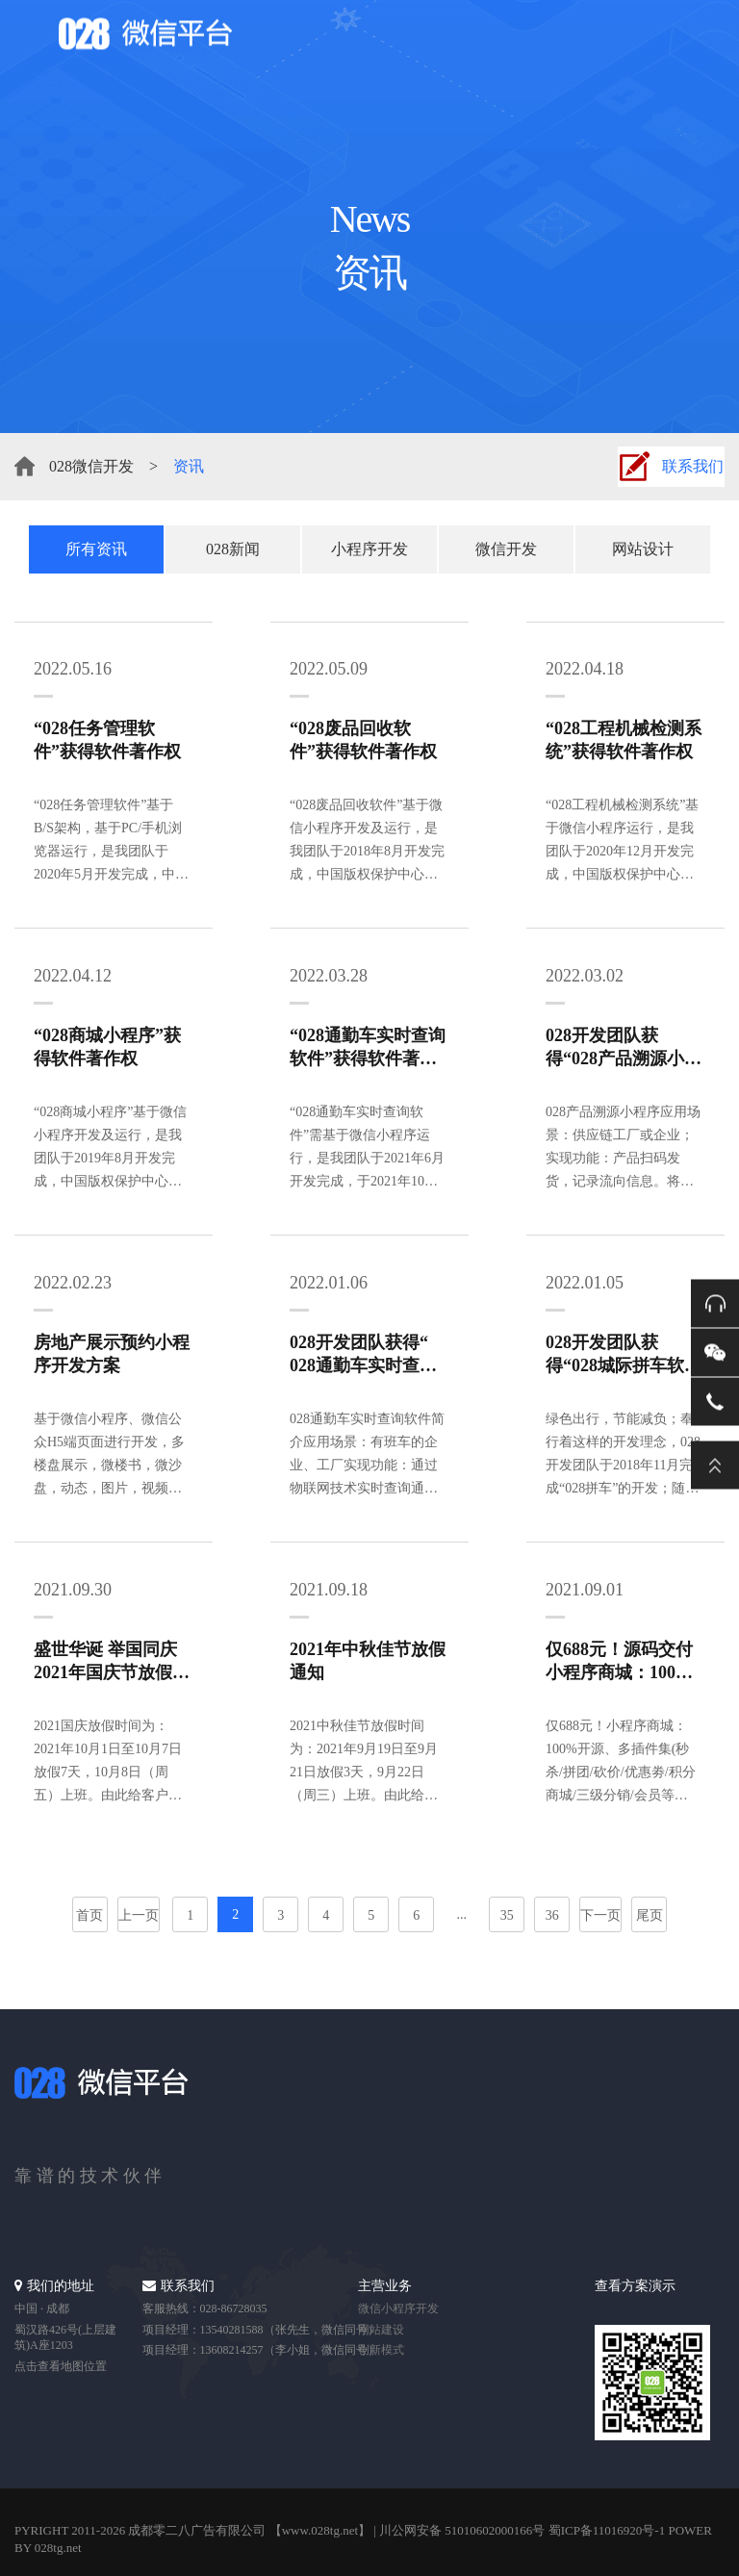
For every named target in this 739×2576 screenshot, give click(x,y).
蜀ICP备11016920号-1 (607, 2530)
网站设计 (643, 549)
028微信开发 (91, 466)
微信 (715, 1352)
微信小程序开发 (398, 2308)
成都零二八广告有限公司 (197, 2530)
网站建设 (381, 2329)
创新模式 (381, 2350)
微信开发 (506, 549)
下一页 (600, 1915)
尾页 (649, 1915)
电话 (715, 1401)
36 (552, 1915)
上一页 (138, 1915)
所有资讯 (96, 549)
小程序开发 (369, 549)
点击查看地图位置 (60, 2366)
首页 (89, 1915)
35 (507, 1915)
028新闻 (233, 549)
